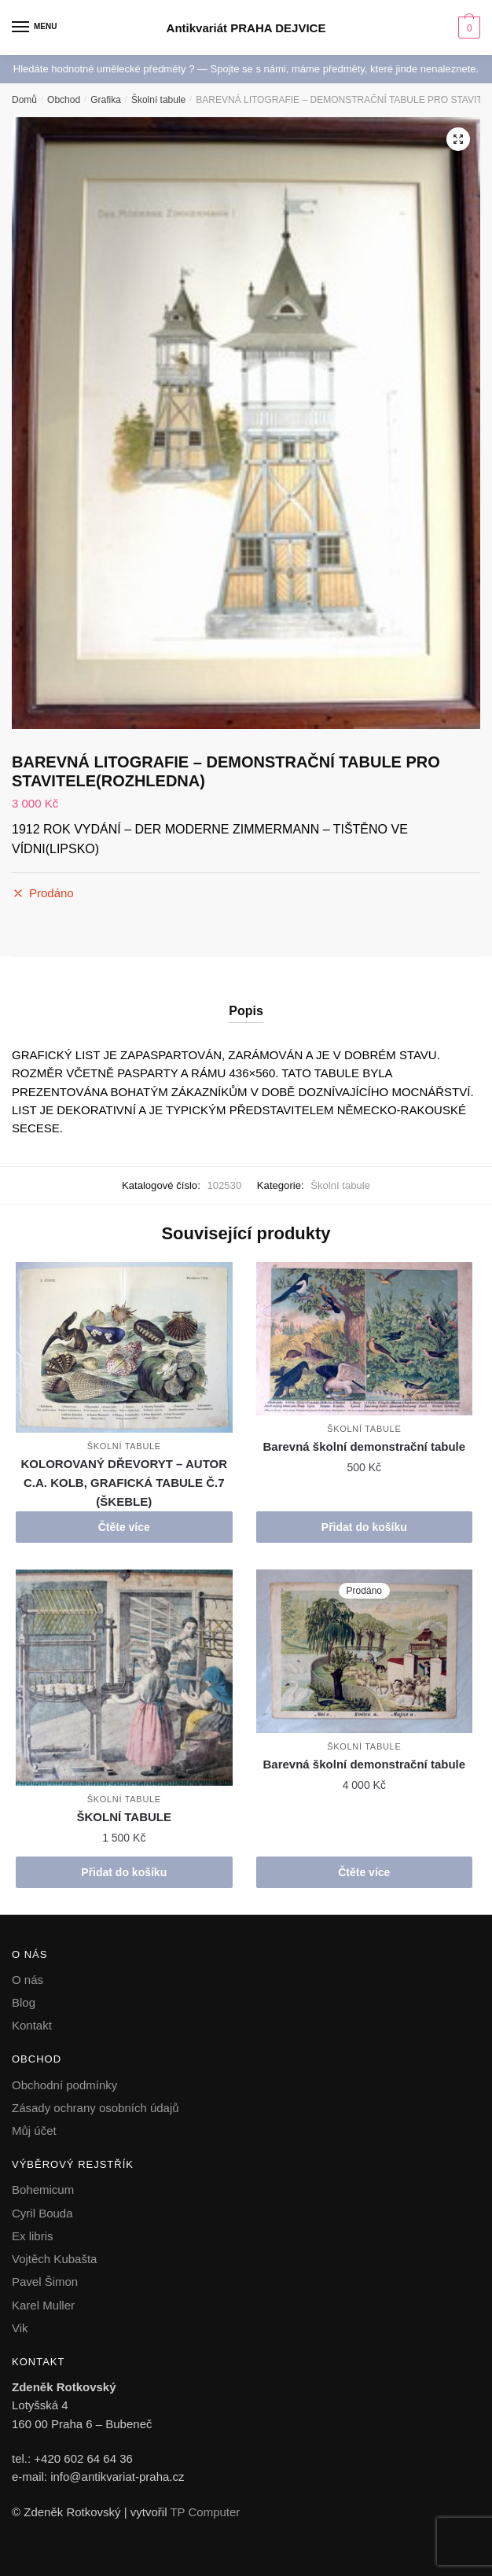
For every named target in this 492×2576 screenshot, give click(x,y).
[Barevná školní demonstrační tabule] (364, 1339)
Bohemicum (43, 2189)
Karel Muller (43, 2305)
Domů (24, 99)
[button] (458, 139)
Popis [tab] (246, 1011)
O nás (27, 1979)
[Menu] (35, 27)
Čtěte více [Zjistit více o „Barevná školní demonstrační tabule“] (364, 1872)
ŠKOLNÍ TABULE (123, 1816)
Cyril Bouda (42, 2213)
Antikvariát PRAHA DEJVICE (246, 28)
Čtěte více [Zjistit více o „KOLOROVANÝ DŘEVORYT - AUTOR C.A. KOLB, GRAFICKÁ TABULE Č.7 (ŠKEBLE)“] (124, 1527)
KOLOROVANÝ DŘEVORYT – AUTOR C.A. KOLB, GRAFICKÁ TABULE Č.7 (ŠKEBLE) (124, 1483)
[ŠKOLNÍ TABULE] (124, 1678)
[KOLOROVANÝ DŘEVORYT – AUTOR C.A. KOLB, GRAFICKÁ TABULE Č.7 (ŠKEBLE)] (124, 1347)
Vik (20, 2328)
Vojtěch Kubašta (54, 2258)
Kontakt (32, 2025)
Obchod (63, 99)
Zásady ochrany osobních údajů (95, 2107)
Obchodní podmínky (64, 2085)
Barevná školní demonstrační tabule (364, 1446)
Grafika (105, 99)
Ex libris (32, 2236)
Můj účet (34, 2130)
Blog (23, 2002)
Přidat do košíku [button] (364, 1527)
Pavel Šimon (45, 2281)
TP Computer (205, 2512)
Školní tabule (158, 99)
